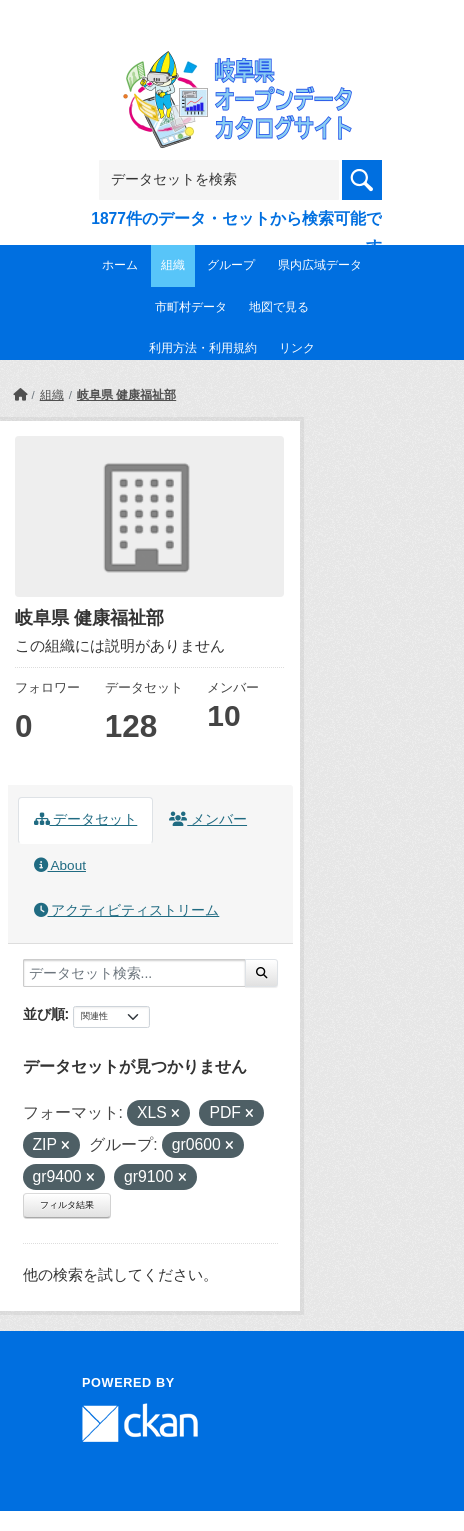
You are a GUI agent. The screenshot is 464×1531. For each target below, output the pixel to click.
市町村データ (191, 307)
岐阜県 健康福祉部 (126, 395)
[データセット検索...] (134, 973)
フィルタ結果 (67, 1205)
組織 (173, 265)
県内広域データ (320, 265)
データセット (86, 819)
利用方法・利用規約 (203, 348)
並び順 (44, 1014)
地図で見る (279, 307)
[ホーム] (20, 395)
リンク (297, 348)
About (60, 865)
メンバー (208, 819)
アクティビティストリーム (127, 910)
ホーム (120, 265)
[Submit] (261, 973)
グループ (231, 265)
